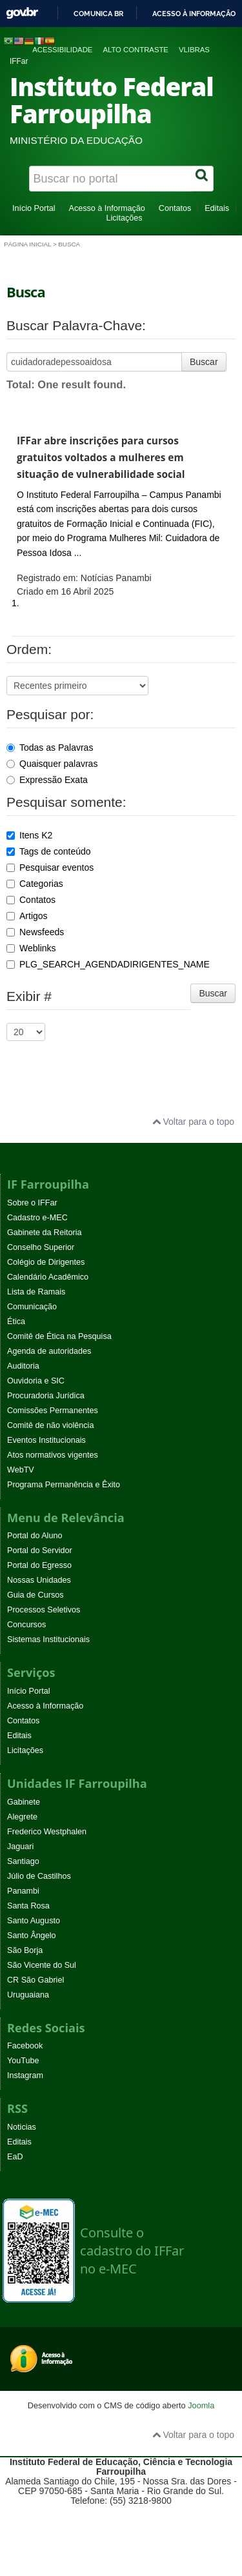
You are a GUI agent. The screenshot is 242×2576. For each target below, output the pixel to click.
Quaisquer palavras (51, 763)
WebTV (20, 1469)
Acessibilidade (62, 50)
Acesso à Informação (106, 208)
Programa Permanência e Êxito (63, 1484)
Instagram (25, 2075)
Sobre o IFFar (32, 1202)
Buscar (204, 362)
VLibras (194, 50)
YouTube (23, 2060)
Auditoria (23, 1366)
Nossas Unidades (39, 1580)
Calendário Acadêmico (47, 1277)
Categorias (34, 883)
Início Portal (33, 208)
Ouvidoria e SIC (36, 1380)
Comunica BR (98, 13)
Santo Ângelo (31, 1935)
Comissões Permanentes (52, 1410)
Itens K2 (29, 835)
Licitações (124, 218)
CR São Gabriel (35, 1980)
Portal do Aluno (34, 1535)
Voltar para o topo (193, 1121)
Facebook (25, 2045)
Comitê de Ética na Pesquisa (59, 1336)
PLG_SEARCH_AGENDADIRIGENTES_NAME (108, 964)
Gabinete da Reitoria (44, 1232)
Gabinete (23, 1802)
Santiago (23, 1861)
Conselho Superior (40, 1247)
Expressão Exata (47, 780)
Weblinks (31, 948)
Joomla (201, 2405)
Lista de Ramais (36, 1291)
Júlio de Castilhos (39, 1876)
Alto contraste (135, 50)
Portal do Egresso (39, 1565)
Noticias (21, 2127)
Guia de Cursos (35, 1595)
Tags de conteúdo (48, 851)
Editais (217, 208)
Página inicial (27, 244)
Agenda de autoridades (49, 1351)
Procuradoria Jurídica (46, 1395)
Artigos (27, 916)
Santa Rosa (28, 1905)
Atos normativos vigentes (52, 1455)
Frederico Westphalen (46, 1831)
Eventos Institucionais (46, 1440)
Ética (16, 1321)
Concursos (26, 1624)
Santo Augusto (33, 1920)
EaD (15, 2156)
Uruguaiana (28, 1994)
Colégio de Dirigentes (46, 1262)
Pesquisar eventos (50, 867)
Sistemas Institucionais (48, 1639)
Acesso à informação (194, 13)
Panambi (23, 1891)
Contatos (175, 208)
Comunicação (32, 1306)
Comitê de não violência (50, 1425)
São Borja (25, 1950)
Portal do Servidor (39, 1550)
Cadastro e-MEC (37, 1217)
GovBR (22, 13)
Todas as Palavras (49, 747)
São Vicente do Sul (41, 1965)
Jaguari (20, 1846)
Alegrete (22, 1816)
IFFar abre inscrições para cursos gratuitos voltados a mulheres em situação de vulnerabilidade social (101, 457)
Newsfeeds (35, 932)
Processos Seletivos (43, 1609)
